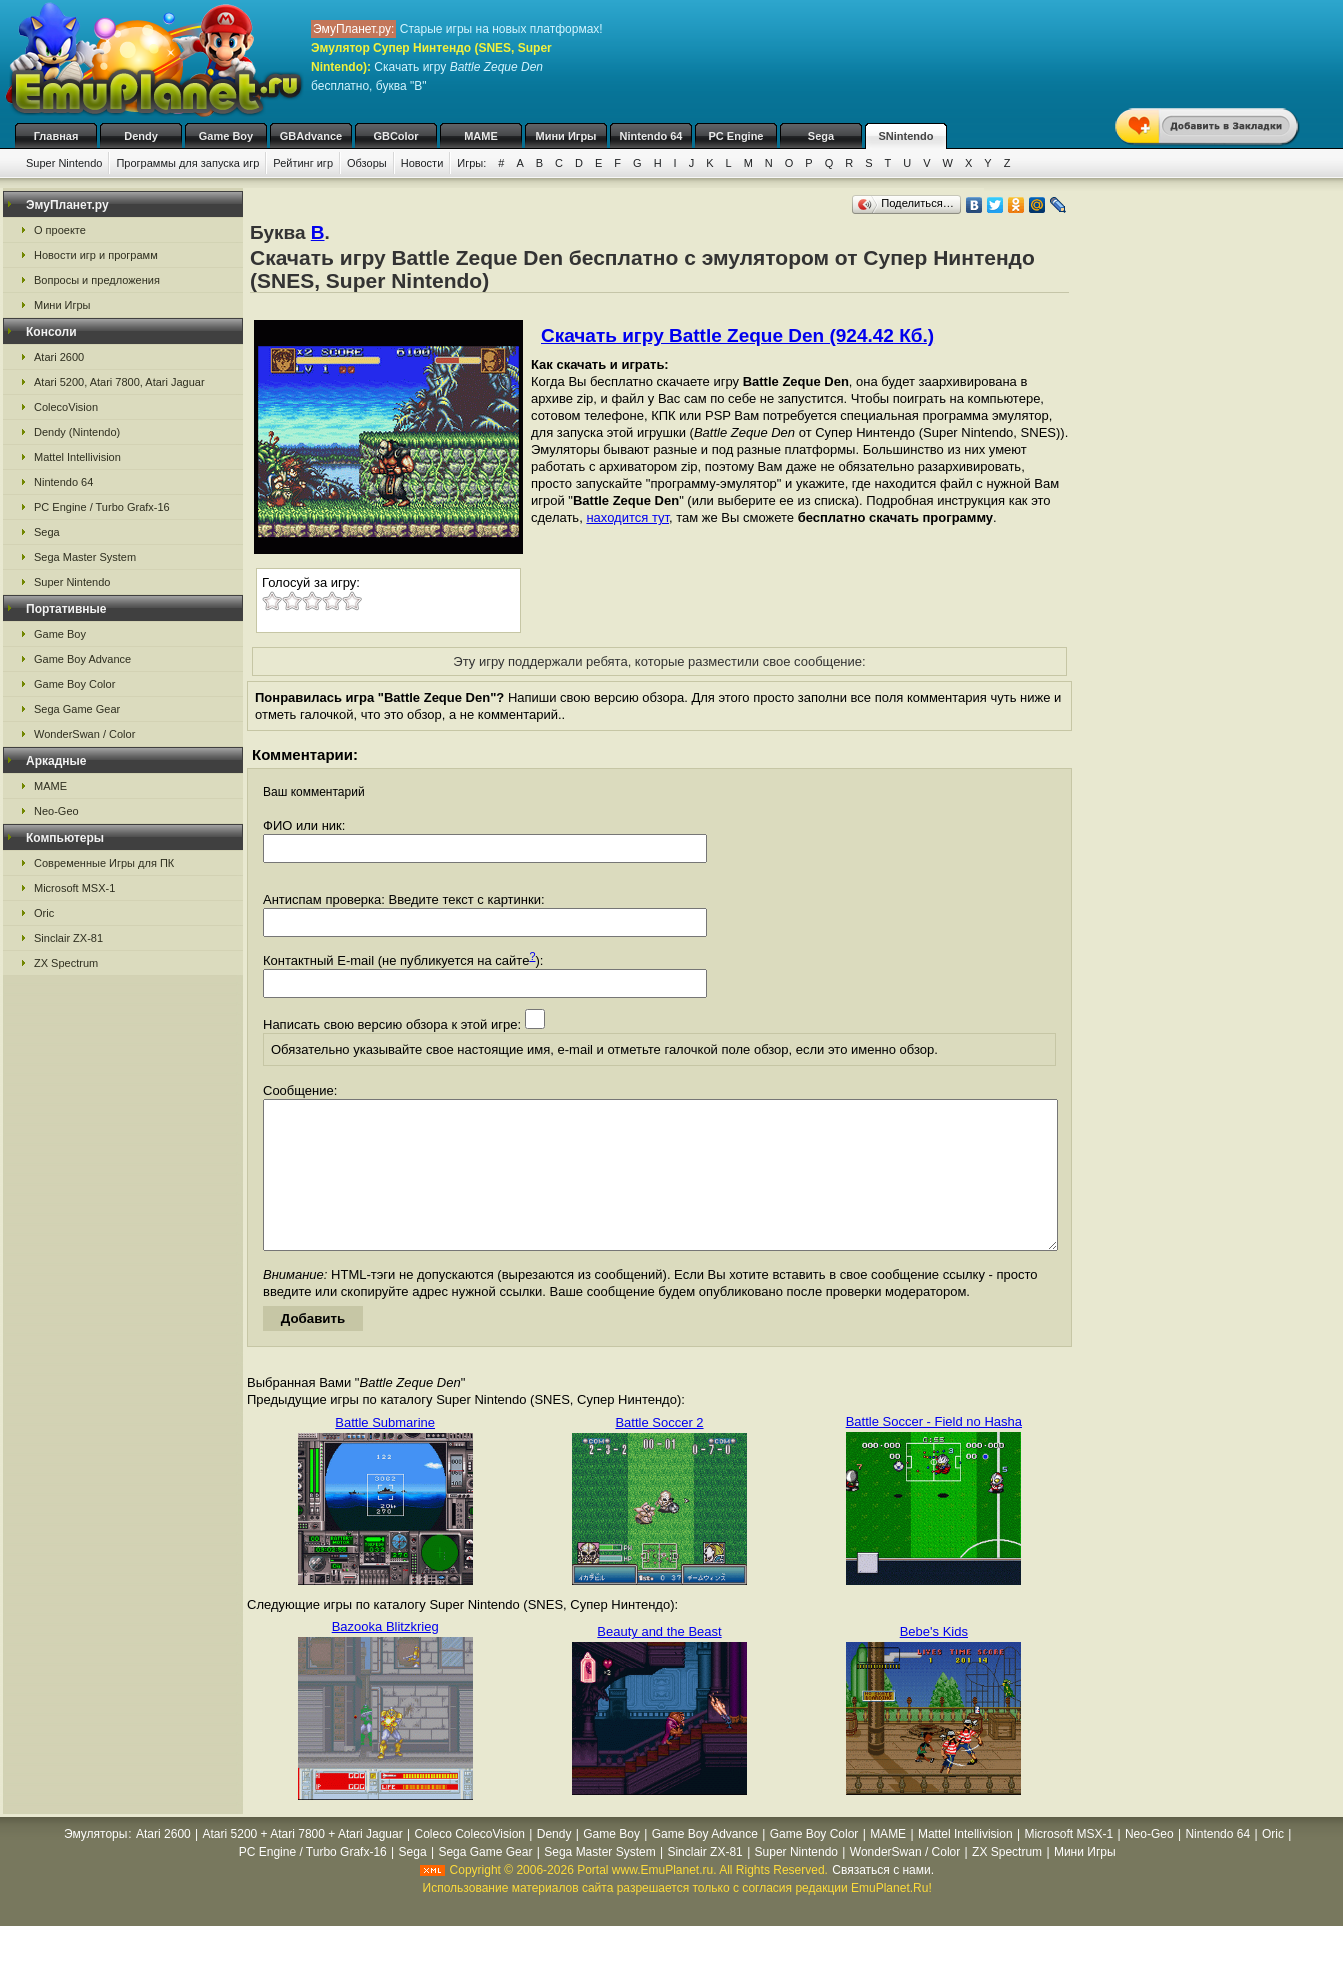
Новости (422, 163)
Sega (821, 136)
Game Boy (226, 136)
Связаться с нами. (883, 1900)
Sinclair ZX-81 (68, 938)
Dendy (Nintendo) (77, 432)
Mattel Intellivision (77, 457)
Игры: (471, 163)
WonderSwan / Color (84, 734)
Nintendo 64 (651, 136)
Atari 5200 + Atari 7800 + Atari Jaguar (303, 1864)
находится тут (627, 517)
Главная (56, 136)
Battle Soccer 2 (659, 1452)
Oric (44, 913)
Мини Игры (566, 136)
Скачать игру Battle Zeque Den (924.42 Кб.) (737, 335)
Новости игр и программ (96, 255)
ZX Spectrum (66, 963)
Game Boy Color (74, 684)
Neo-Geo (56, 811)
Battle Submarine (385, 1452)
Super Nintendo (64, 163)
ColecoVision (66, 407)
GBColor (395, 136)
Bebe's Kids (934, 1661)
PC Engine (735, 136)
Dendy (141, 136)
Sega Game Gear (77, 709)
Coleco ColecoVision (469, 1864)
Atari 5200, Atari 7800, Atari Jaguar (119, 382)
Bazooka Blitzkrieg (385, 1656)
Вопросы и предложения (97, 280)
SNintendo (906, 136)
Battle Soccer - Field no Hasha (934, 1451)
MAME (481, 136)
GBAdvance (311, 136)
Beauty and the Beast (659, 1661)
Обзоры (367, 163)
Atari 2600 (59, 357)
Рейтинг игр (303, 163)
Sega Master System (85, 557)
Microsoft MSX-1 (74, 888)
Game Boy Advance (82, 659)
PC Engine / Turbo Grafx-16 (102, 507)
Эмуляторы (95, 1864)
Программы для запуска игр (187, 163)
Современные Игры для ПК (104, 863)
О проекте (60, 230)
